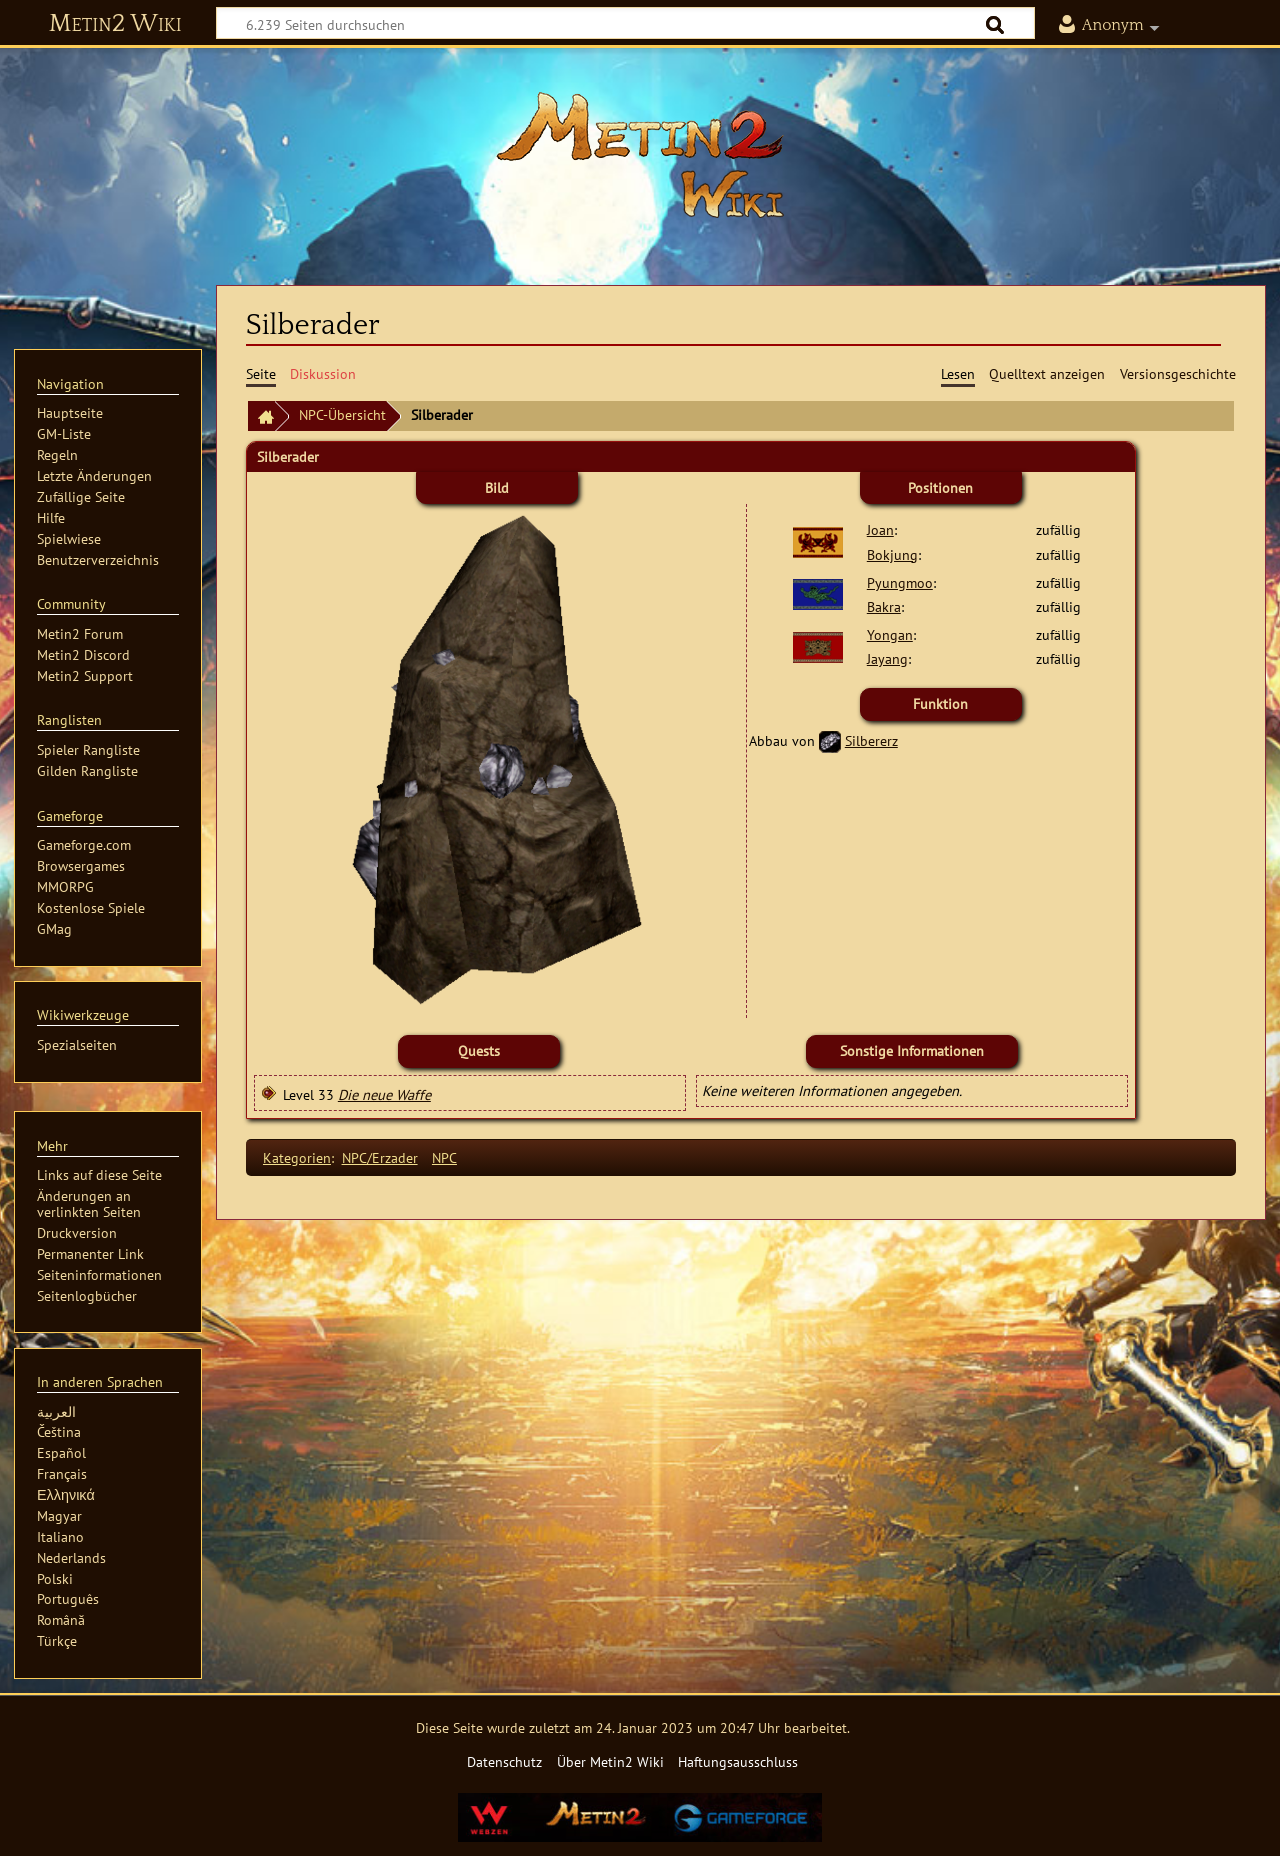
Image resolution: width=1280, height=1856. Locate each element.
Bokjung (892, 554)
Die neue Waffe (384, 1094)
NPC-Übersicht (342, 414)
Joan (880, 529)
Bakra (884, 606)
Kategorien (297, 1157)
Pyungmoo (900, 582)
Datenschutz (504, 1761)
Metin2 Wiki (115, 24)
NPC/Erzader (380, 1157)
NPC (444, 1157)
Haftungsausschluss (738, 1761)
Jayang (887, 658)
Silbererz (871, 740)
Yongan (890, 634)
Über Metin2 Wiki (610, 1761)
